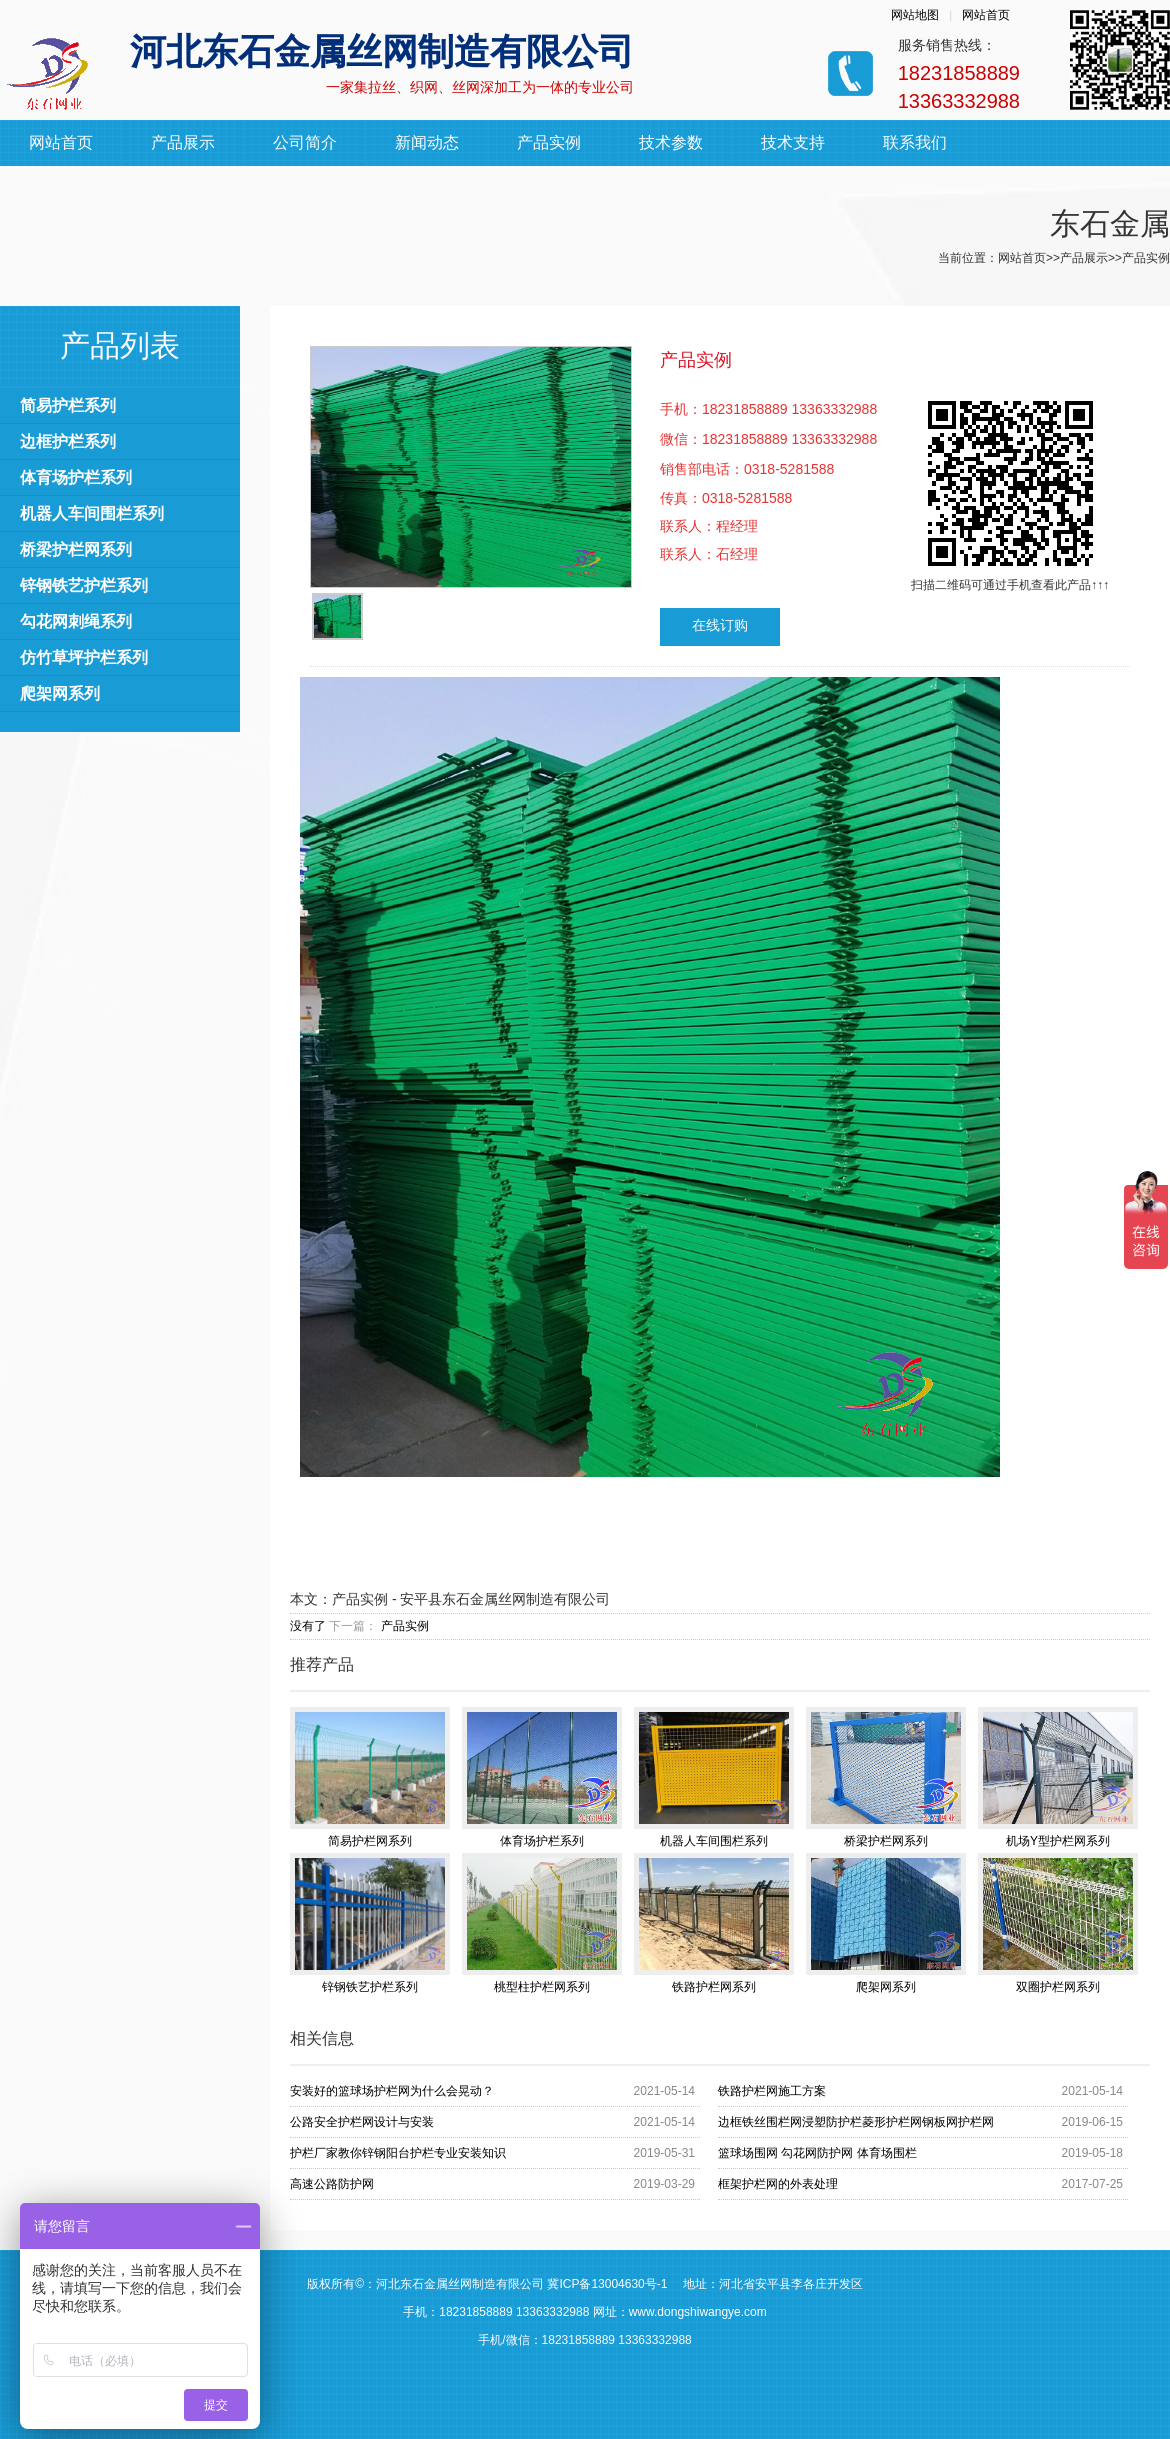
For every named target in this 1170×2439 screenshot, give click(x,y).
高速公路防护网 (332, 2184)
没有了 (308, 1626)
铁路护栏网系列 (714, 1923)
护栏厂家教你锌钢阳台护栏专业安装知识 (398, 2153)
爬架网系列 (60, 693)
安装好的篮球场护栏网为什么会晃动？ (392, 2091)
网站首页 (986, 15)
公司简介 (305, 142)
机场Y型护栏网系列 (1058, 1777)
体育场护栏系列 (76, 477)
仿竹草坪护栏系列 (84, 657)
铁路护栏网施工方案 (772, 2091)
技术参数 (671, 142)
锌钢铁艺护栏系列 (84, 585)
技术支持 (793, 142)
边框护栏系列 (68, 441)
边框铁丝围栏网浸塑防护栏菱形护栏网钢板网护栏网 (856, 2122)
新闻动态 (427, 142)
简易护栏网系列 (370, 1777)
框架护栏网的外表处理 (778, 2184)
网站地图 (915, 15)
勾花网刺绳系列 (76, 621)
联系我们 (915, 142)
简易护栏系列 (68, 405)
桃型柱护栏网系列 (542, 1923)
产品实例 (549, 142)
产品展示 (183, 142)
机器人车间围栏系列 (92, 513)
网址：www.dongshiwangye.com (680, 2312)
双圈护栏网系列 (1058, 1923)
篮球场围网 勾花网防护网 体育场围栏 (817, 2153)
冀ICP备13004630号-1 (607, 2284)
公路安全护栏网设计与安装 (362, 2122)
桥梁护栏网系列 (76, 549)
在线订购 (720, 625)
